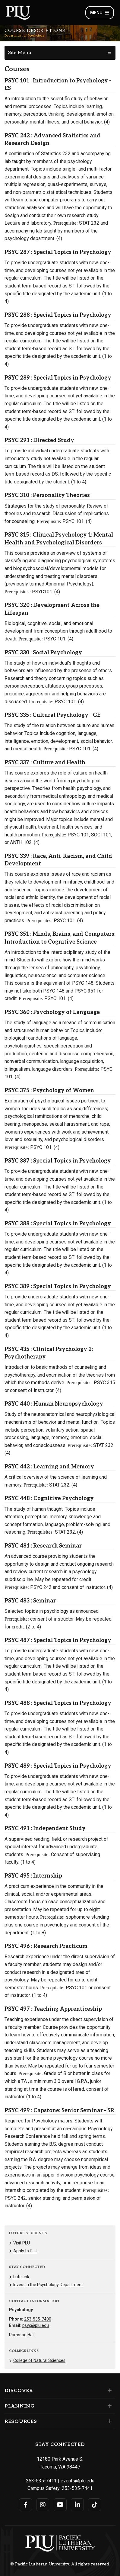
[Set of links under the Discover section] (108, 2390)
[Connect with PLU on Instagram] (42, 2504)
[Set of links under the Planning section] (108, 2406)
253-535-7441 (77, 2488)
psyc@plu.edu (35, 2325)
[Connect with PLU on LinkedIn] (77, 2504)
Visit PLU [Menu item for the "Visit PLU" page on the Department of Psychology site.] (21, 2243)
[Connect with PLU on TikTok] (94, 2504)
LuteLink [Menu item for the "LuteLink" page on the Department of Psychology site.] (21, 2276)
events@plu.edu (77, 2481)
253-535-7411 (41, 2481)
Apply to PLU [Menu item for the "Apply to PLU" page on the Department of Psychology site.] (25, 2250)
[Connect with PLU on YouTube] (60, 2504)
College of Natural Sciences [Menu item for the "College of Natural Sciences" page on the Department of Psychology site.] (39, 2360)
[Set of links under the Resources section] (108, 2421)
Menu (99, 12)
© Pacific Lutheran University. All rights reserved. (60, 2564)
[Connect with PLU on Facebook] (25, 2504)
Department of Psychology (25, 35)
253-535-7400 (37, 2319)
